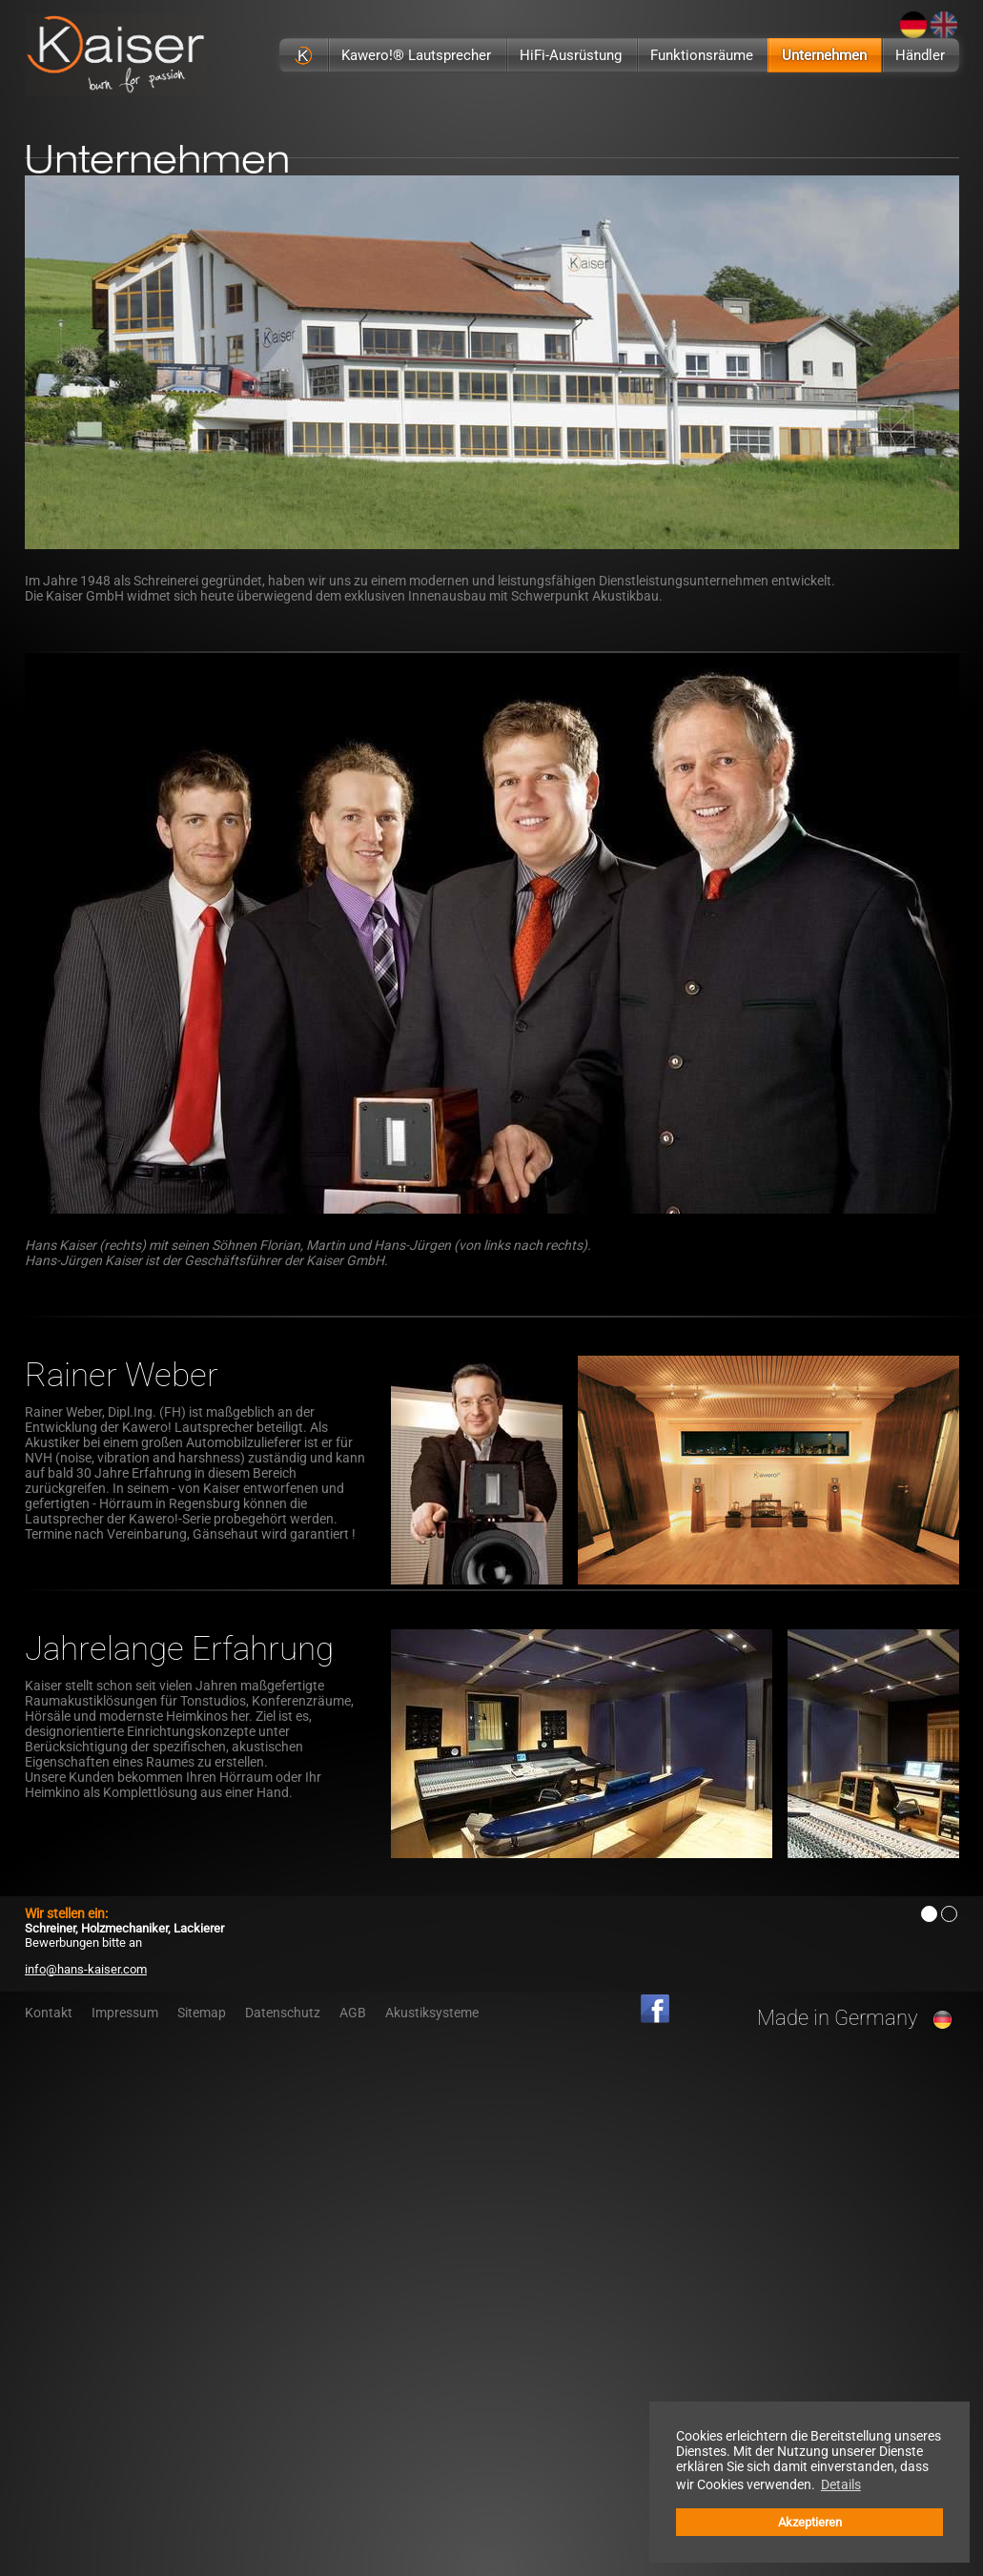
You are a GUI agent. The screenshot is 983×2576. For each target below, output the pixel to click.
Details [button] (841, 2484)
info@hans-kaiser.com (86, 1969)
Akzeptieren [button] (810, 2522)
